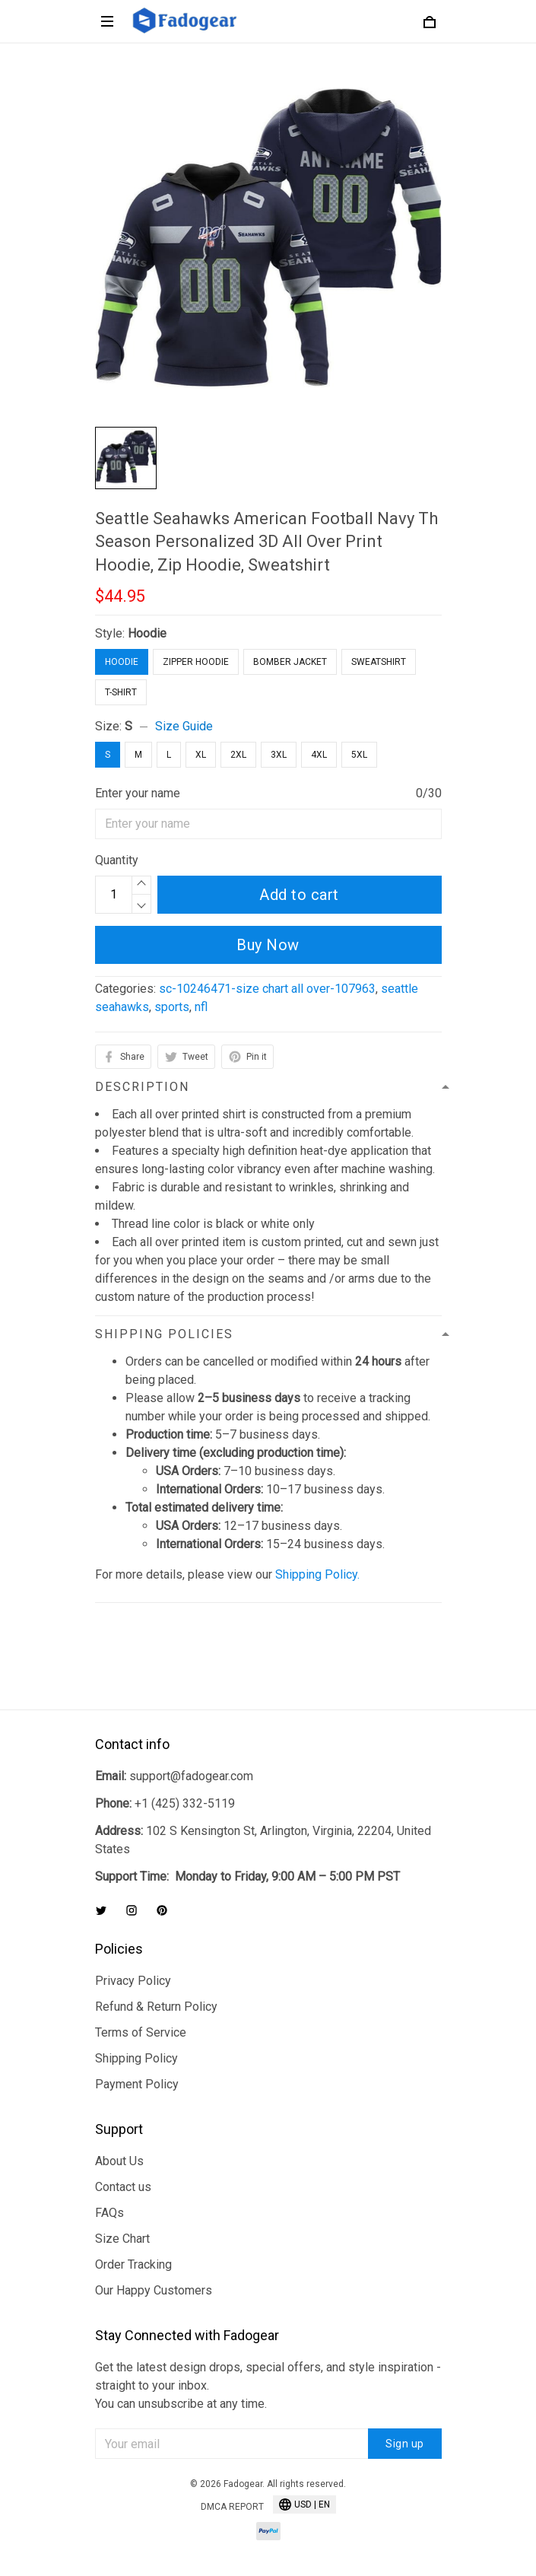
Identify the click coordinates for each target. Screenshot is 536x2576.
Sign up (404, 2444)
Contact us (123, 2187)
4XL (319, 754)
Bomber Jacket (290, 662)
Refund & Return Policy (156, 2006)
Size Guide (184, 726)
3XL (279, 754)
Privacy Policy (133, 1980)
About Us (119, 2161)
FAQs (109, 2213)
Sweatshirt (378, 662)
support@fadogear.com (191, 1776)
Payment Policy (137, 2084)
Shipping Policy (136, 2058)
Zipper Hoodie (196, 662)
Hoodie (147, 633)
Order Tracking (133, 2264)
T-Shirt (121, 692)
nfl (201, 1007)
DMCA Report (232, 2506)
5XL (359, 754)
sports (171, 1007)
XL (200, 754)
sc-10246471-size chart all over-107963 (267, 988)
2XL (238, 754)
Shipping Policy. (317, 1574)
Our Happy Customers (153, 2290)
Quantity (116, 860)
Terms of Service (140, 2032)
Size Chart (122, 2238)
